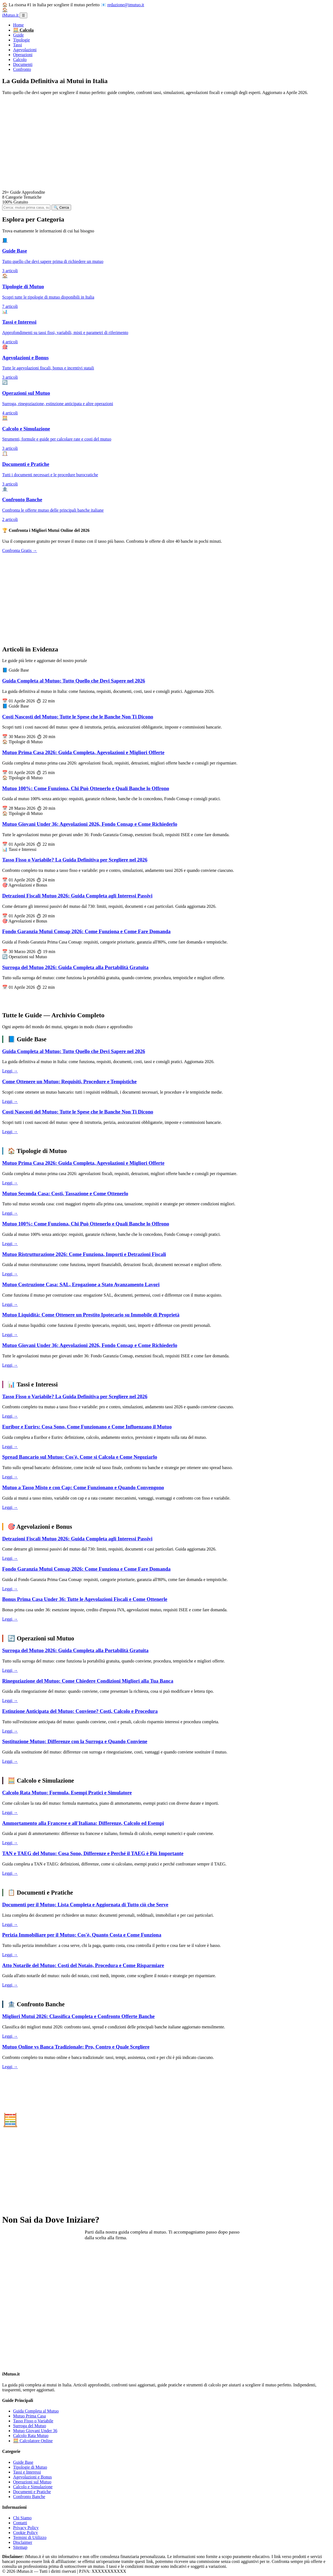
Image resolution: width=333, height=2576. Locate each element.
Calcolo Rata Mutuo (31, 2435)
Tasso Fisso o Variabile (33, 2421)
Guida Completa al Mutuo (36, 2411)
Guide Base (23, 2462)
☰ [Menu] (23, 15)
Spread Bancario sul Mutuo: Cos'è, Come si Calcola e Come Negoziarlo (79, 1457)
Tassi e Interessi (27, 2472)
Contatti (20, 2522)
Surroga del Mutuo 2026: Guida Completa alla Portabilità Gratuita (75, 967)
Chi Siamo (22, 2518)
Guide (18, 35)
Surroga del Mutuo (29, 2425)
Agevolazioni (25, 49)
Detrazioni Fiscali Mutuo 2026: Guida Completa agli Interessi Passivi (77, 896)
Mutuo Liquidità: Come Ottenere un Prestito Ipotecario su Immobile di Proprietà (90, 1315)
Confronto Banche (29, 2496)
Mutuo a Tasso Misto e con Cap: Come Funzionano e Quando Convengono (83, 1487)
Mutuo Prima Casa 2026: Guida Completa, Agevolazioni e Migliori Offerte (83, 752)
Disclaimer (22, 2542)
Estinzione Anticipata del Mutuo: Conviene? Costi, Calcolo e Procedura (80, 1711)
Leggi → (10, 1071)
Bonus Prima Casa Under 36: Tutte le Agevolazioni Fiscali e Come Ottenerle (84, 1599)
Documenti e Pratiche (32, 2491)
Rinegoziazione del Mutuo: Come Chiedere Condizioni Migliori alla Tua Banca (87, 1681)
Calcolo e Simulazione (33, 2486)
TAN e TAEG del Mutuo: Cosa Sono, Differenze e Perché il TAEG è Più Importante (92, 1853)
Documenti (22, 64)
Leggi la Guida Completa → (39, 2255)
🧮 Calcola (23, 30)
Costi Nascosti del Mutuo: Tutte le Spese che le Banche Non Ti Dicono (77, 717)
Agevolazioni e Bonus (32, 2477)
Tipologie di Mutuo (30, 2467)
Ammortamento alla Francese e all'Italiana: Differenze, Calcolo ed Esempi (83, 1823)
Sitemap (20, 2547)
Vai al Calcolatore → (32, 2170)
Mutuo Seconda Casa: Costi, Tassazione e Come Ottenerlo (65, 1193)
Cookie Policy (25, 2532)
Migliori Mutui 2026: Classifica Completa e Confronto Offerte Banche (78, 2016)
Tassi (17, 45)
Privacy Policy (26, 2527)
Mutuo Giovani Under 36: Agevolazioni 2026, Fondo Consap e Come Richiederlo (89, 824)
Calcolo (20, 59)
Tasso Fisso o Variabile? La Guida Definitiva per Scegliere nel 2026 (74, 860)
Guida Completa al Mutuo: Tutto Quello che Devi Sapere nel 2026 (73, 681)
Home (18, 25)
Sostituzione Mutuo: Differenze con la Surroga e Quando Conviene (74, 1741)
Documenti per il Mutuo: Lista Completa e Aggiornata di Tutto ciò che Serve (85, 1904)
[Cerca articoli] (26, 207)
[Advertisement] (166, 143)
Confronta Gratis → (19, 550)
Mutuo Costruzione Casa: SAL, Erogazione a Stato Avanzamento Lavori (81, 1284)
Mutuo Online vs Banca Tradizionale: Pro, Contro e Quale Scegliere (76, 2047)
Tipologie (21, 40)
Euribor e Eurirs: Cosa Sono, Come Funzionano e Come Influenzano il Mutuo (87, 1427)
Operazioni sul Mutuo (32, 2482)
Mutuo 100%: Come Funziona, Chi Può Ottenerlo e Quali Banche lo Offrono (85, 788)
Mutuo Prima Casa (29, 2416)
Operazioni (22, 54)
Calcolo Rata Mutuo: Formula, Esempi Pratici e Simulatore (67, 1792)
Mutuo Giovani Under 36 (35, 2430)
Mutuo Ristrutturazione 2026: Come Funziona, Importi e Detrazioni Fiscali (84, 1254)
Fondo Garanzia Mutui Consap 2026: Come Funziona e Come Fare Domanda (86, 931)
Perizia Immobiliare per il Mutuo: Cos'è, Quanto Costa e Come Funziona (81, 1935)
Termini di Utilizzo (29, 2537)
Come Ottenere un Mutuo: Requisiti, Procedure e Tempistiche (69, 1081)
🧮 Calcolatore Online (33, 2440)
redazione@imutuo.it (125, 4)
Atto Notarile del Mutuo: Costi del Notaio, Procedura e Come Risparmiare (83, 1965)
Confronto (22, 69)
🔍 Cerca (61, 207)
